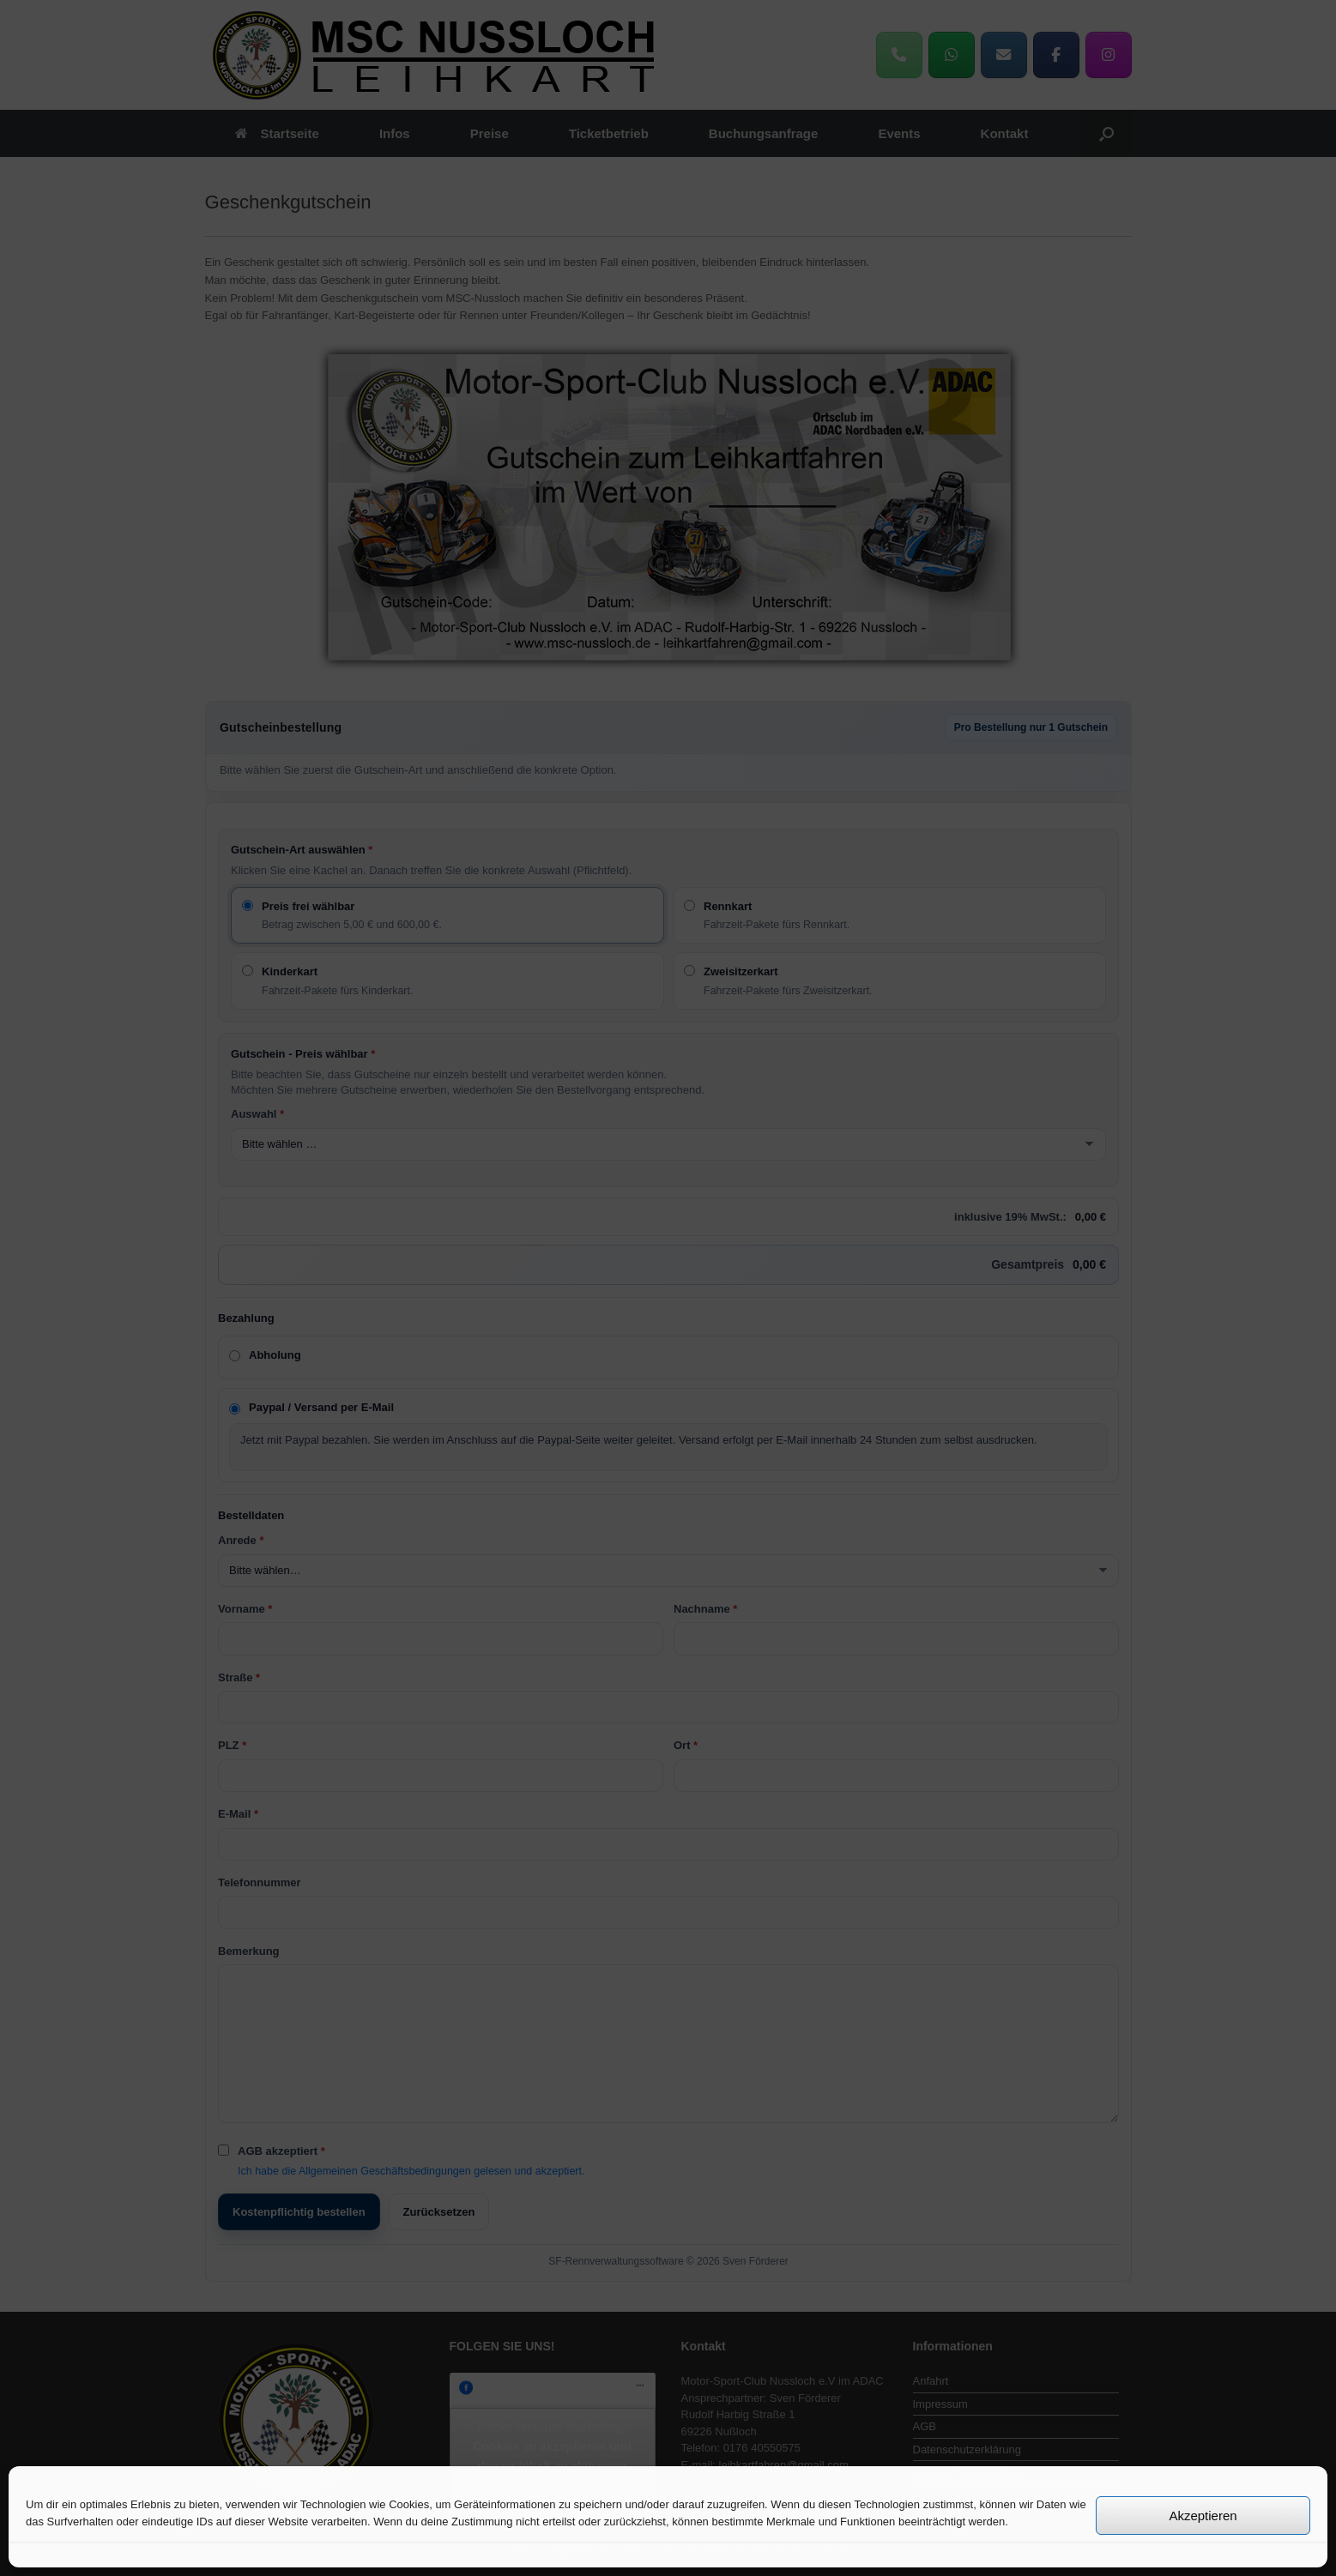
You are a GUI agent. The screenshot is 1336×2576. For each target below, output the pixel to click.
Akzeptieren (1202, 2515)
